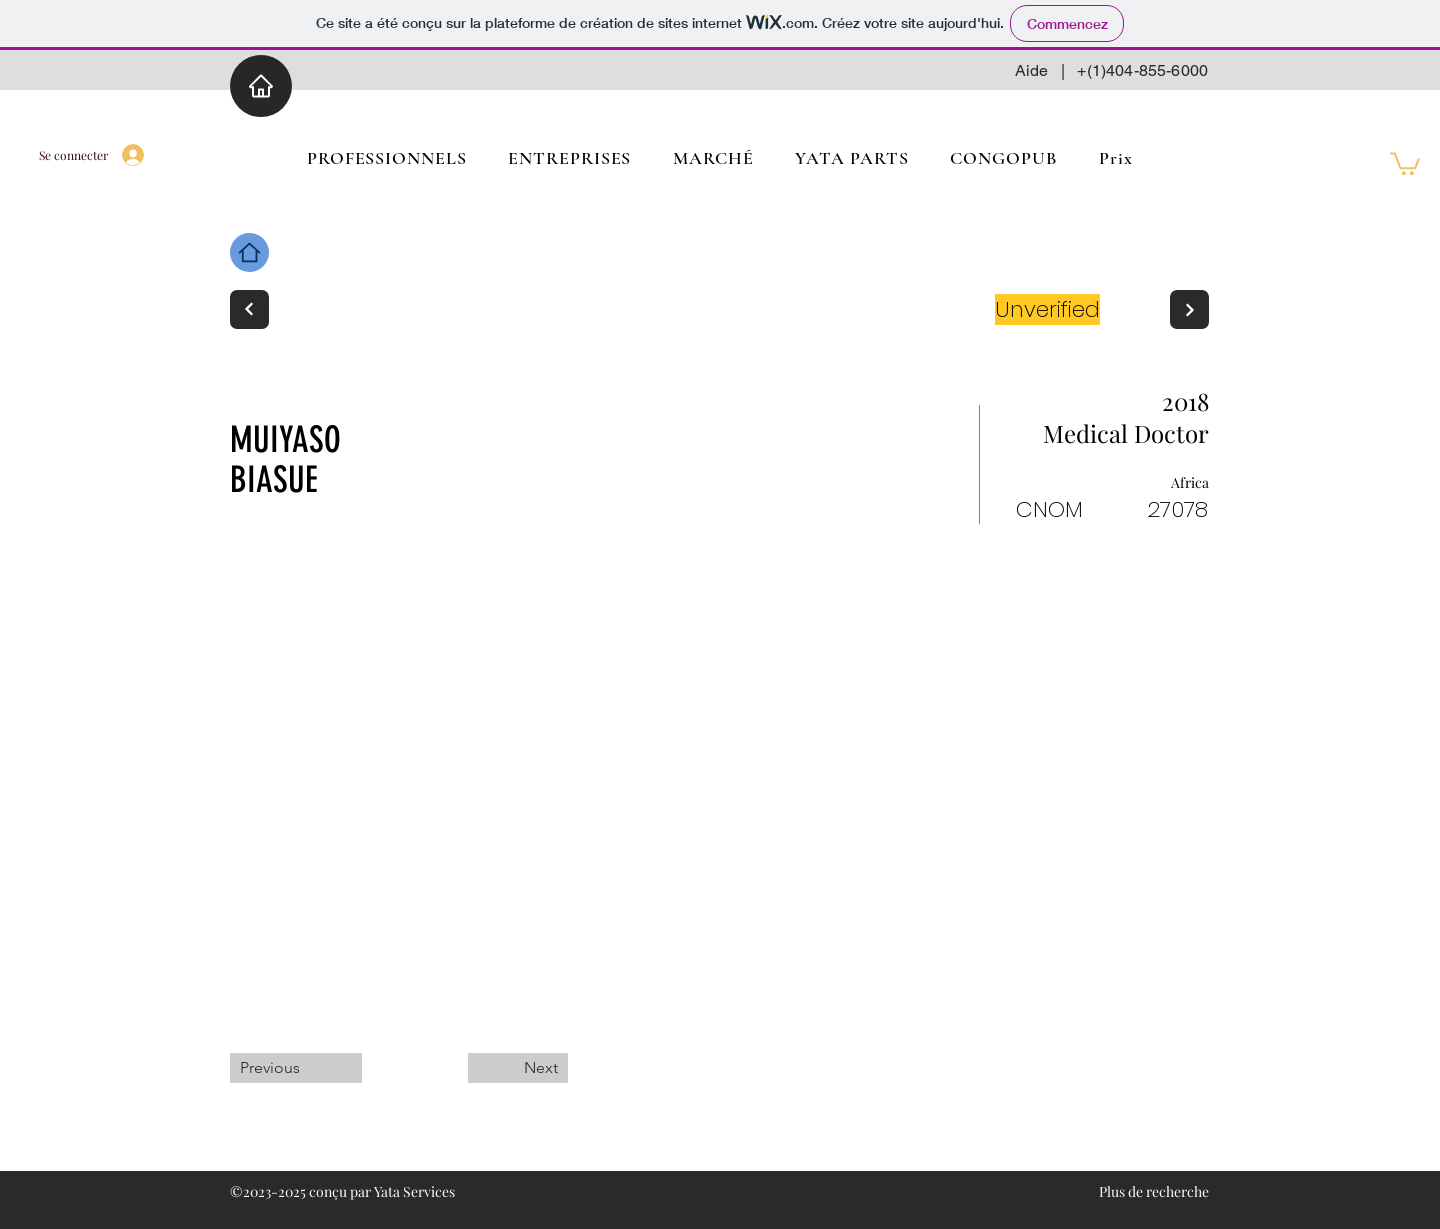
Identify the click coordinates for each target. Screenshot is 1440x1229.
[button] (1405, 162)
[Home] (261, 86)
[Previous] (296, 1068)
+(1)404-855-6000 (1142, 70)
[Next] (249, 309)
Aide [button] (1032, 70)
